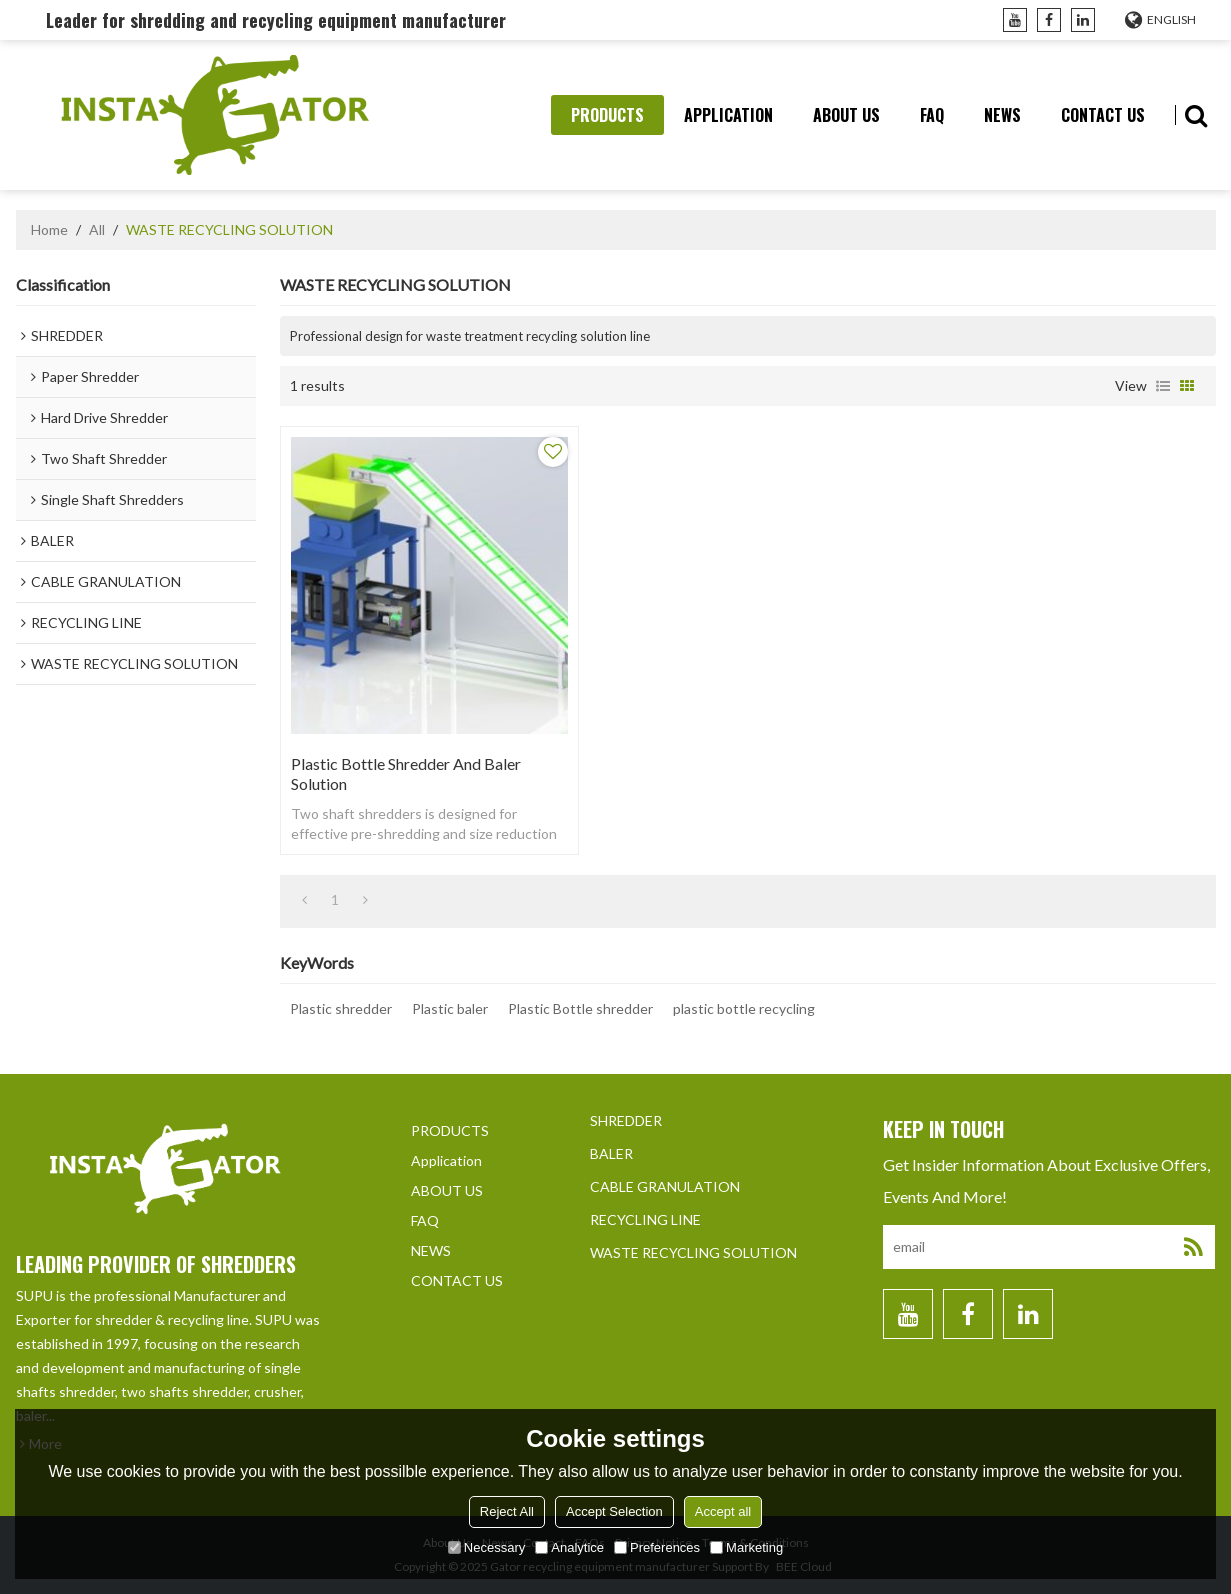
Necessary (486, 1547)
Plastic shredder (341, 1008)
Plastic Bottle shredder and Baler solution (406, 773)
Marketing (746, 1547)
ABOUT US (846, 115)
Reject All (507, 1511)
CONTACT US (1103, 115)
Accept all (723, 1511)
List (1163, 386)
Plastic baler (450, 1008)
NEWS (1002, 115)
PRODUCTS (607, 115)
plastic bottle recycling (744, 1008)
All (97, 229)
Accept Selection (614, 1511)
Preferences (657, 1547)
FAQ (932, 115)
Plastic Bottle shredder (580, 1008)
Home (49, 229)
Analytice (569, 1547)
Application (728, 115)
